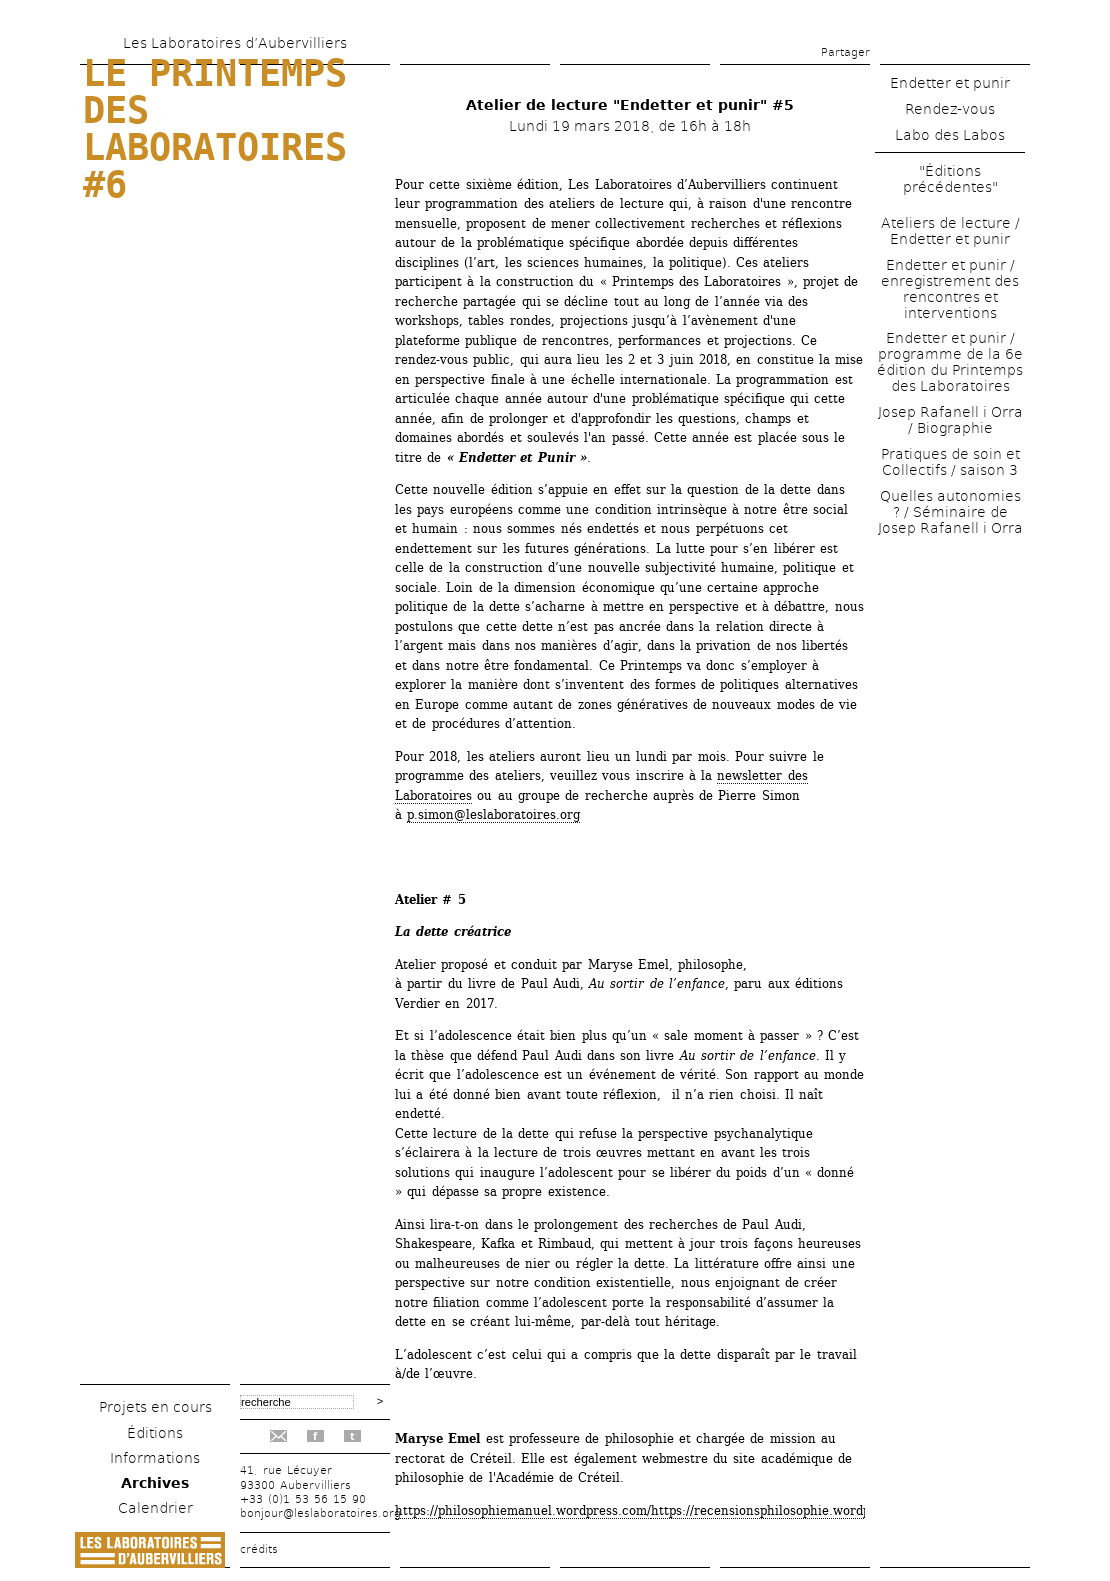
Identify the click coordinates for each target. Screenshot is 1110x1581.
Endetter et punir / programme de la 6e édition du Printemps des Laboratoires (950, 362)
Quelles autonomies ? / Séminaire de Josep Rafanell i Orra (950, 512)
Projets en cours (155, 1407)
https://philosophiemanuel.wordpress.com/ (523, 1510)
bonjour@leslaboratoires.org (320, 1513)
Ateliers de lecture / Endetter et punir (950, 231)
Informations (155, 1458)
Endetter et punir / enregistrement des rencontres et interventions (950, 289)
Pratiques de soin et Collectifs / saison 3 (950, 462)
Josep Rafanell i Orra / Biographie (950, 420)
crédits (259, 1549)
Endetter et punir (950, 83)
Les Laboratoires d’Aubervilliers (235, 43)
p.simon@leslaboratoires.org (493, 814)
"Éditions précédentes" (950, 179)
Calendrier (155, 1508)
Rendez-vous (950, 109)
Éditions (155, 1433)
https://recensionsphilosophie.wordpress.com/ (789, 1510)
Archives (155, 1483)
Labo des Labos (950, 135)
